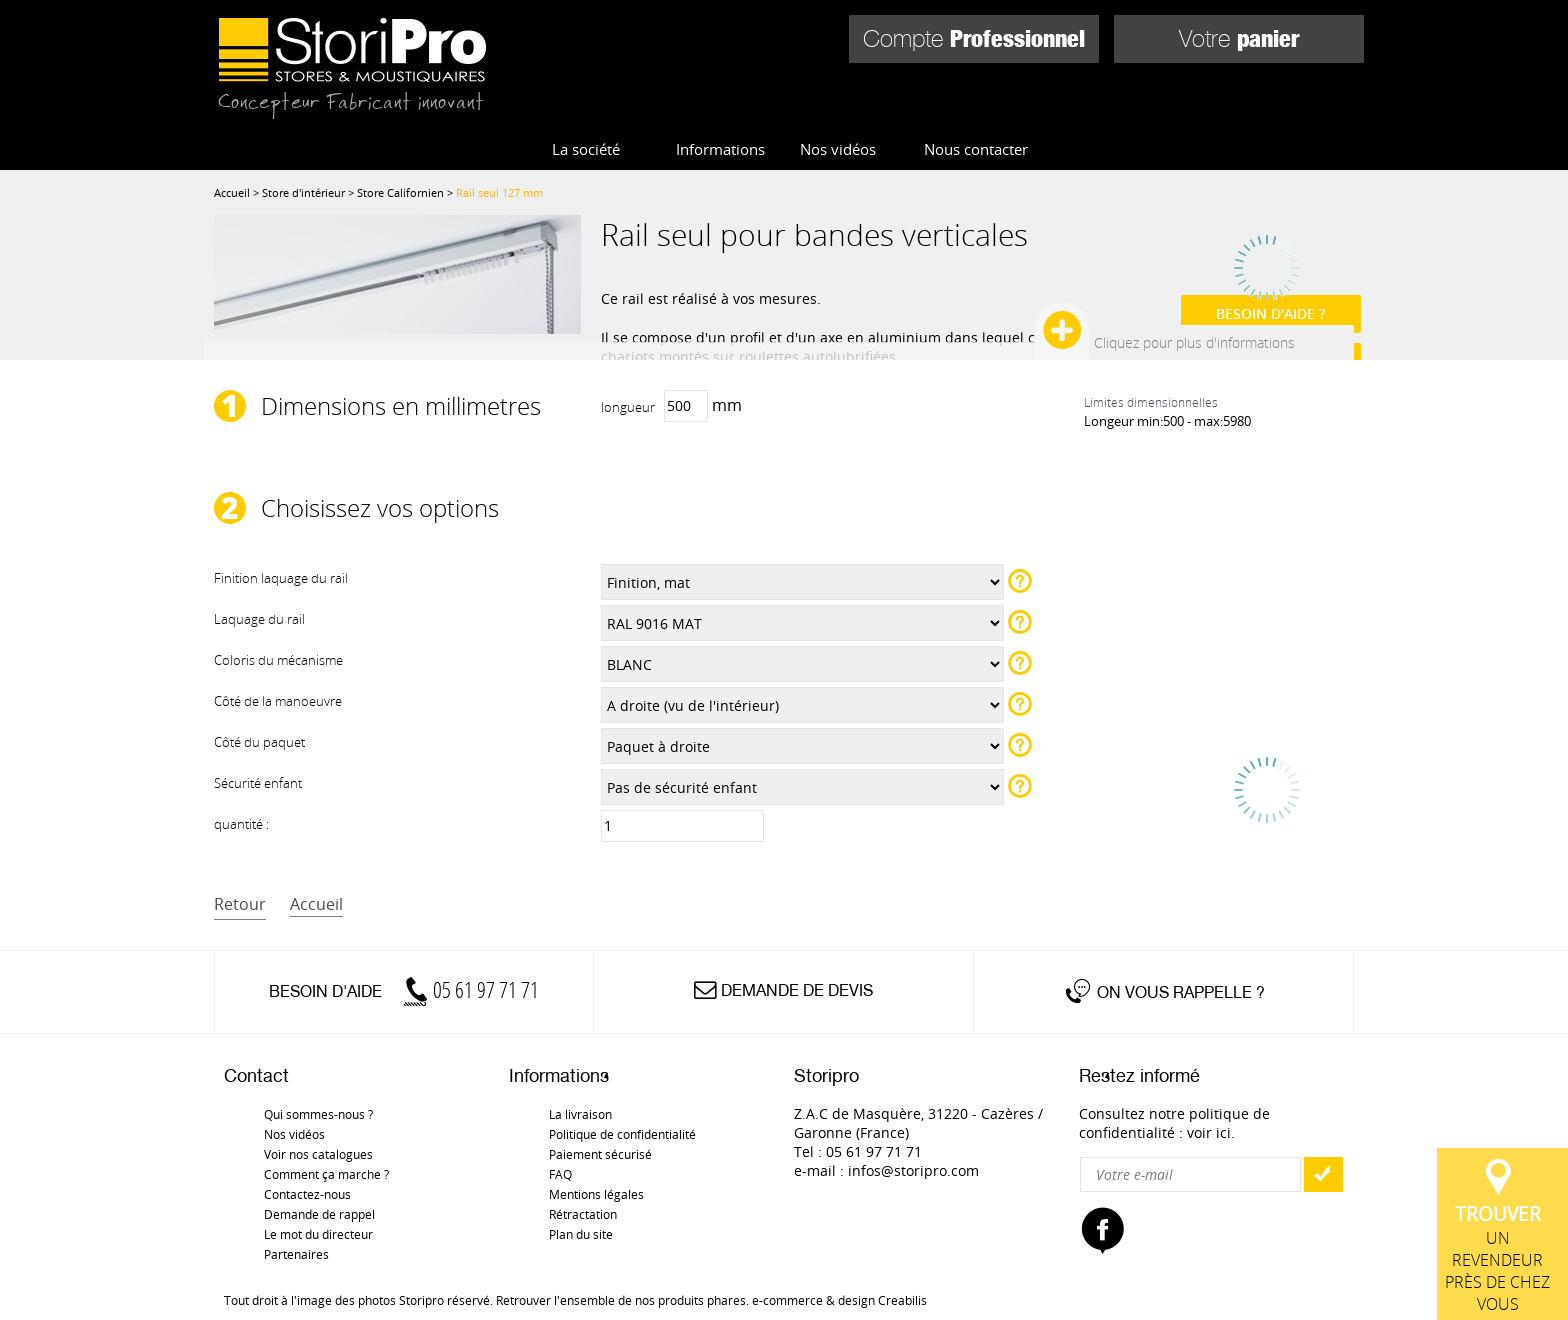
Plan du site (581, 1234)
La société (586, 149)
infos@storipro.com (913, 1170)
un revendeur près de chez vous (1502, 879)
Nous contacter (976, 149)
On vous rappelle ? (1181, 992)
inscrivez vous (1235, 239)
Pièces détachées (1256, 116)
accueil (316, 904)
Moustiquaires (1060, 116)
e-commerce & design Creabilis (839, 1300)
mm (671, 406)
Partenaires (296, 1254)
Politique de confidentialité (622, 1134)
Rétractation (583, 1214)
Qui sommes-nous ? (318, 1114)
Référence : (1244, 320)
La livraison (580, 1114)
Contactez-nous (307, 1194)
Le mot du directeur (318, 1234)
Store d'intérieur (647, 116)
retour (240, 904)
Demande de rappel (319, 1214)
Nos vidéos (838, 149)
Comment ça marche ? (326, 1174)
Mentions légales (596, 1194)
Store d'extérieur (861, 116)
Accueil (232, 192)
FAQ (560, 1174)
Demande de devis (797, 990)
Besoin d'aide (404, 991)
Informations (720, 149)
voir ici (1209, 1132)
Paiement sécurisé (600, 1154)
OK (1323, 1174)
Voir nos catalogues (318, 1154)
